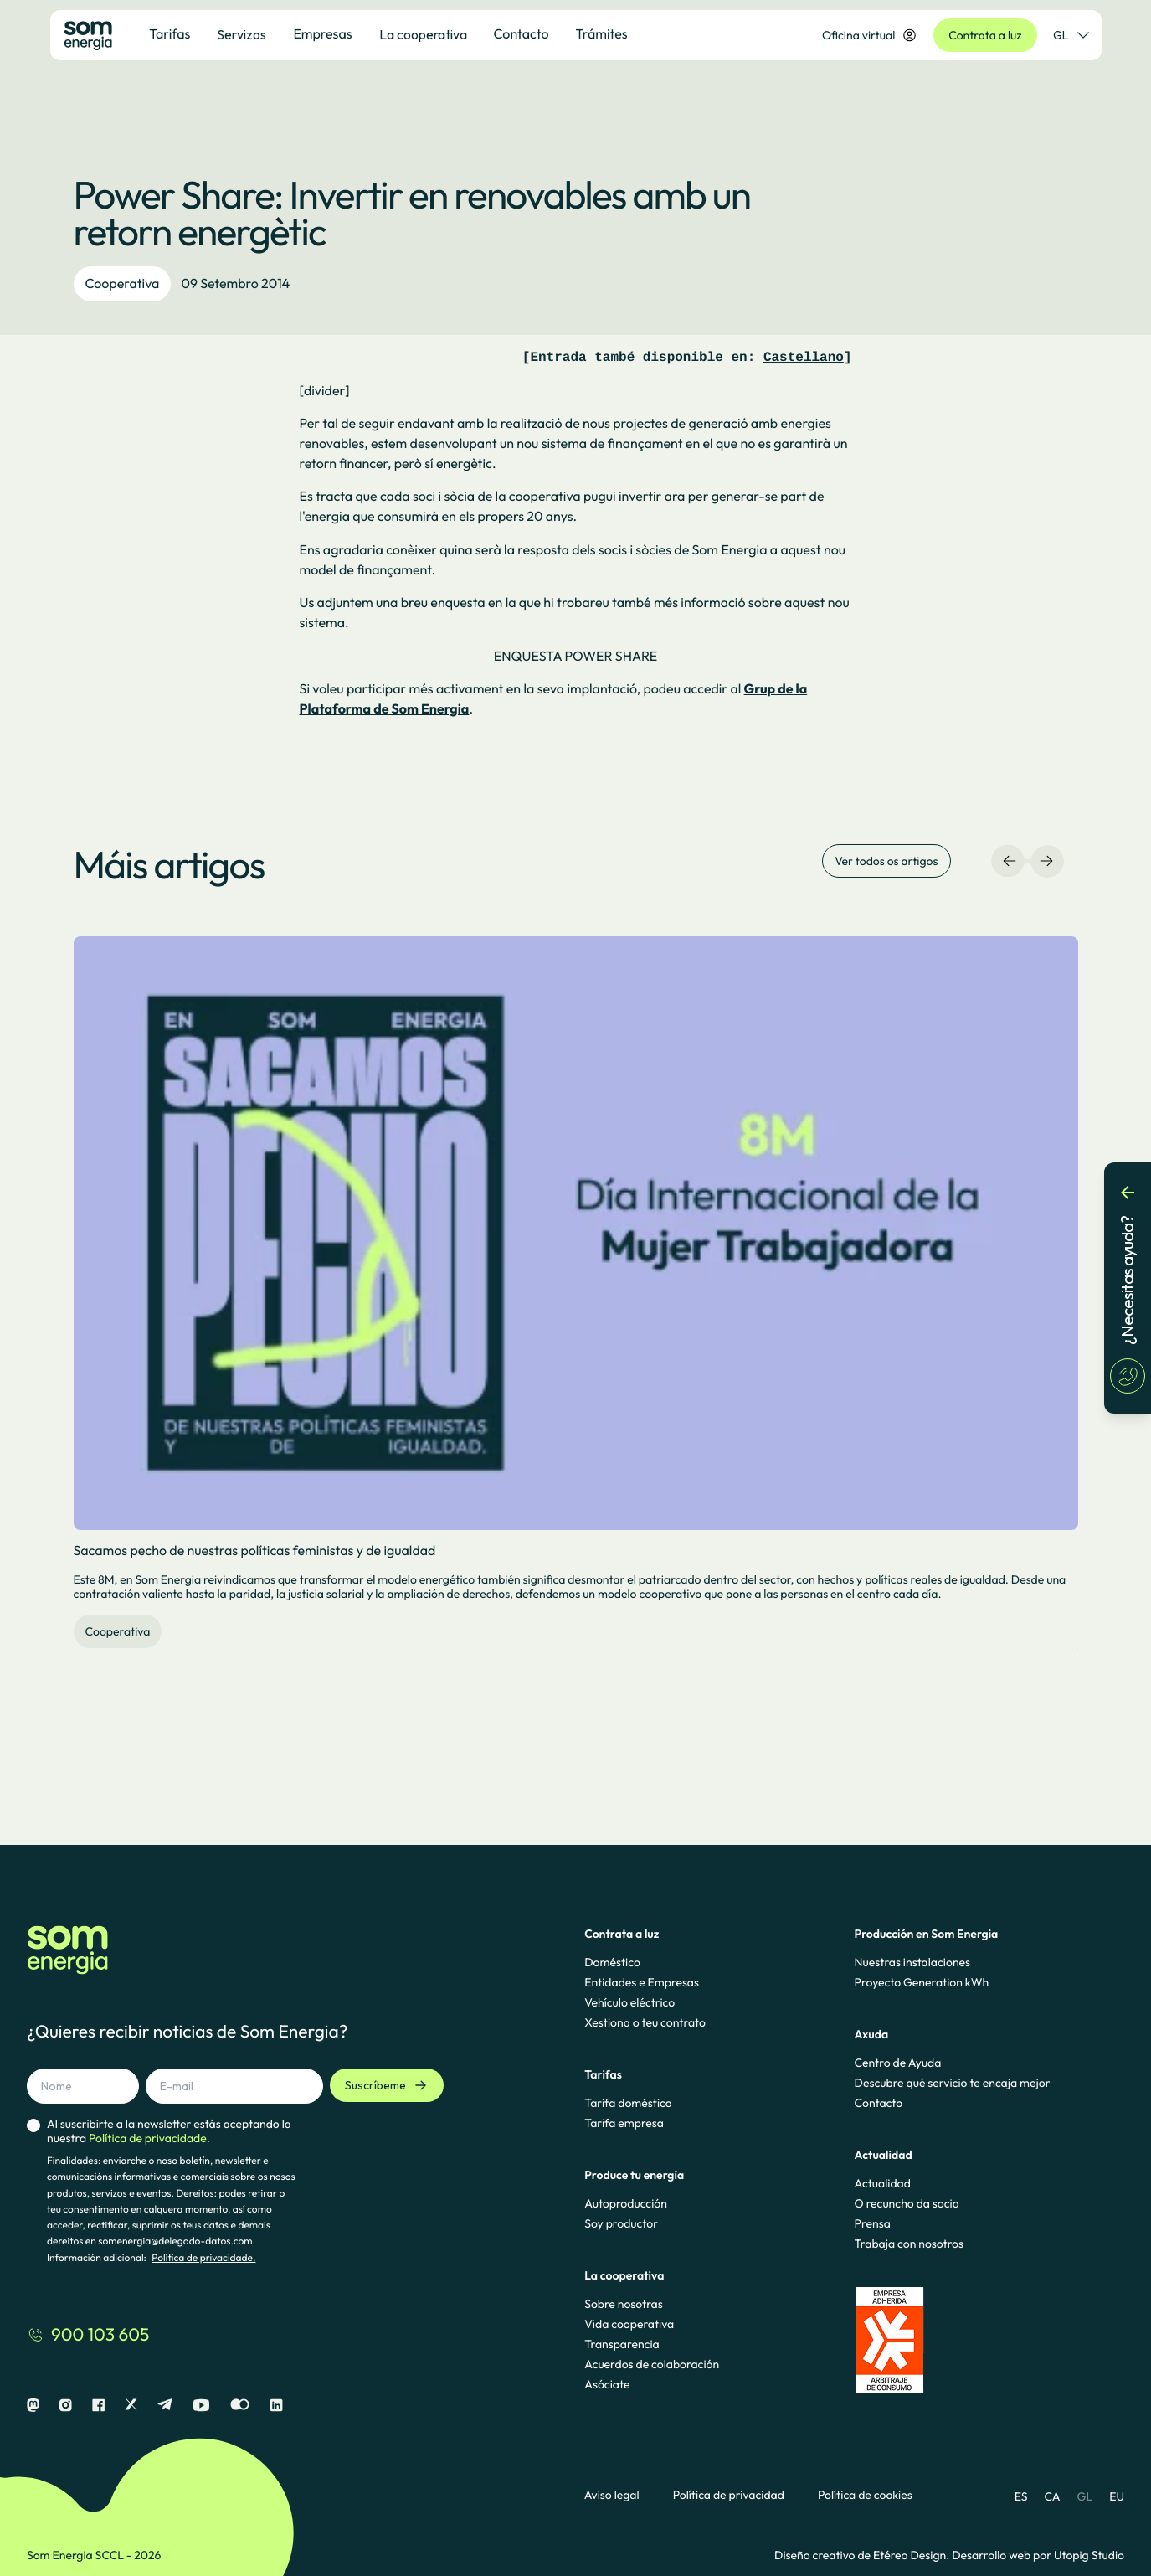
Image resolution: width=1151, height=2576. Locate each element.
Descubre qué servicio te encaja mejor (953, 2082)
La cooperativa (423, 34)
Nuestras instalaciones (912, 1962)
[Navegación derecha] (1046, 861)
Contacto (879, 2102)
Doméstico (612, 1962)
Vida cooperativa (629, 2323)
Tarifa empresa (624, 2122)
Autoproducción (625, 2203)
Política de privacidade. (203, 2258)
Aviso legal (612, 2495)
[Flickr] (239, 2405)
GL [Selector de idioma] (1070, 35)
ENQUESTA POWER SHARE (576, 656)
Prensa (873, 2223)
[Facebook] (98, 2405)
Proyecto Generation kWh (922, 1982)
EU (1116, 2496)
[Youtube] (201, 2405)
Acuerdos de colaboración (651, 2364)
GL (1085, 2496)
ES (1021, 2496)
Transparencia (621, 2344)
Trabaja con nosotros (909, 2243)
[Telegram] (164, 2405)
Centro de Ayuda (898, 2062)
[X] (131, 2405)
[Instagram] (65, 2405)
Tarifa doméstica (628, 2102)
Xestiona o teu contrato (645, 2022)
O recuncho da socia (907, 2203)
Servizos (241, 34)
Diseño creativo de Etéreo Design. (863, 2555)
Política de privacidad (728, 2495)
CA (1052, 2496)
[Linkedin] (276, 2405)
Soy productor (621, 2223)
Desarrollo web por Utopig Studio (1038, 2555)
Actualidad (883, 2183)
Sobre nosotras (623, 2303)
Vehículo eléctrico (629, 2002)
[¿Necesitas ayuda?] (1127, 1288)
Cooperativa (122, 284)
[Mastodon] (33, 2405)
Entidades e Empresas (641, 1982)
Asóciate (606, 2384)
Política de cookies (865, 2495)
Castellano (803, 357)
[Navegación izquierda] (1009, 861)
